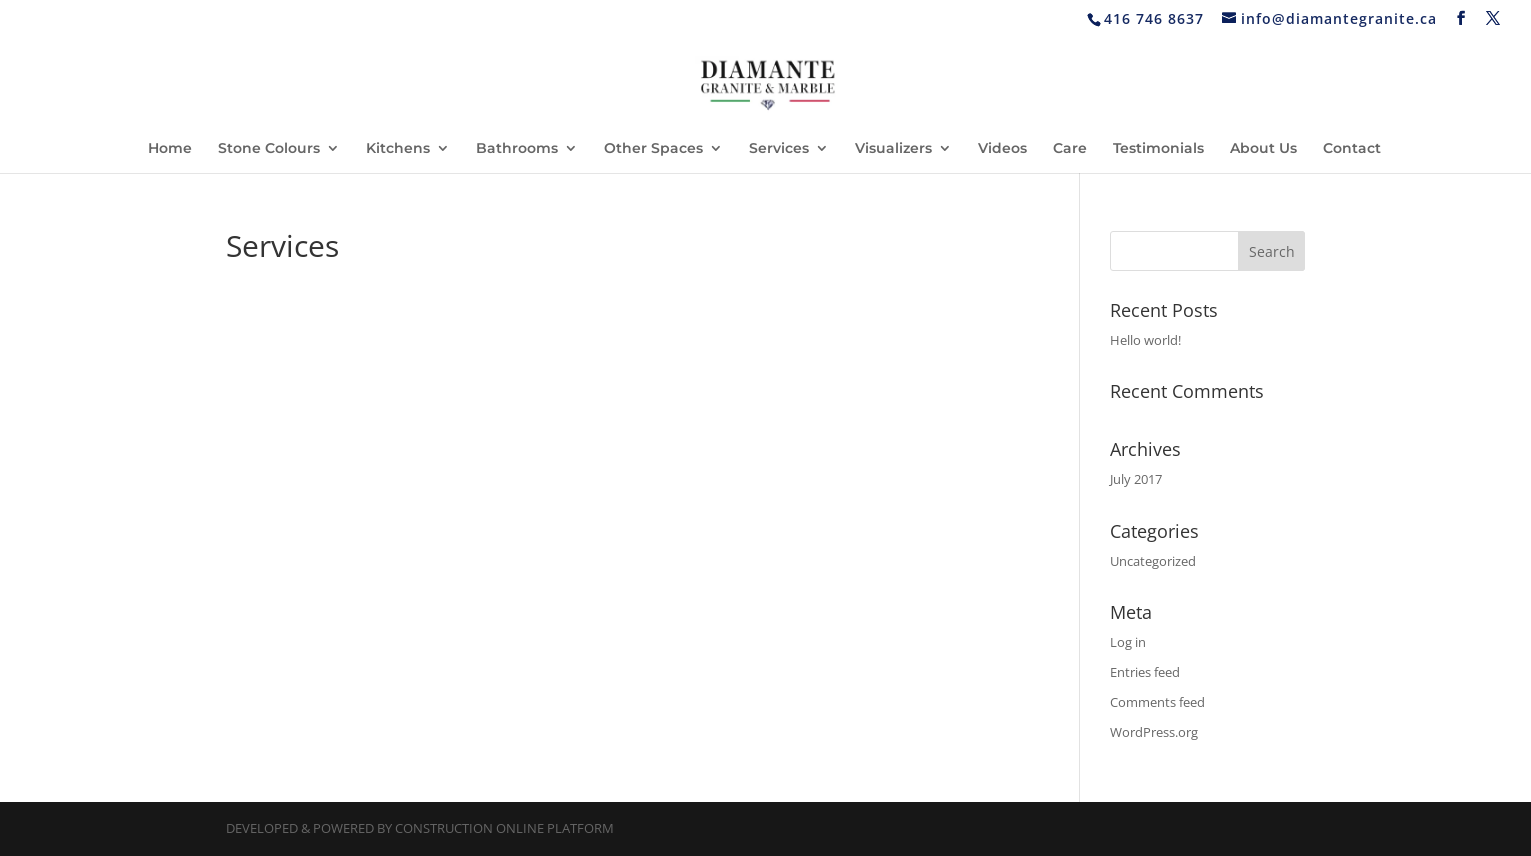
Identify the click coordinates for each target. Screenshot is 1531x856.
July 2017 (1136, 479)
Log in (1128, 642)
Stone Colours (269, 149)
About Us (1263, 149)
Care (1070, 149)
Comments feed (1157, 702)
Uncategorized (1153, 561)
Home (170, 149)
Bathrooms (517, 149)
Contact (1352, 149)
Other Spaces (653, 149)
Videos (1002, 149)
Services (779, 149)
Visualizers (893, 149)
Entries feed (1145, 672)
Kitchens (398, 149)
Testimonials (1158, 149)
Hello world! (1145, 340)
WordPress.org (1154, 732)
